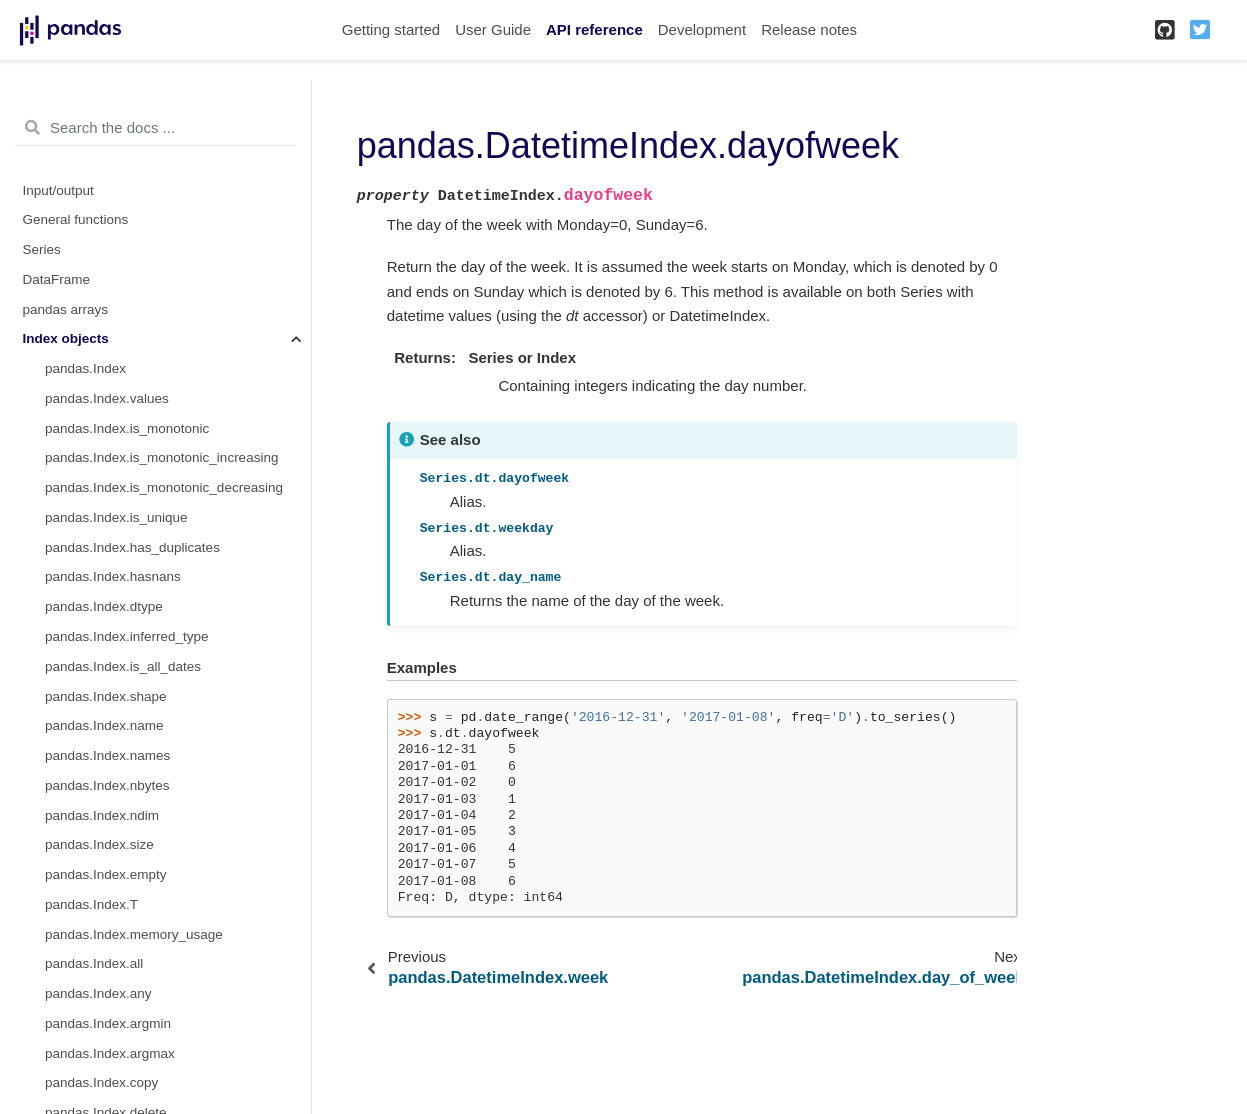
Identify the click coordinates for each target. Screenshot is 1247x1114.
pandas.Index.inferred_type (127, 636)
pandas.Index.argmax (110, 1053)
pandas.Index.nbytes (107, 785)
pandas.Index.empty (106, 874)
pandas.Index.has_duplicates (132, 547)
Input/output (58, 190)
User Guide (493, 29)
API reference (594, 29)
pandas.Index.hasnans (113, 576)
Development (702, 29)
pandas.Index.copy (101, 1082)
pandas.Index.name (104, 725)
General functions (76, 219)
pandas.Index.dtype (104, 606)
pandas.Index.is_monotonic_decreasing (164, 487)
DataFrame (57, 279)
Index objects (66, 338)
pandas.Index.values (107, 398)
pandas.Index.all (94, 963)
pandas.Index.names (107, 755)
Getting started (391, 29)
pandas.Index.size (99, 844)
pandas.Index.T (91, 904)
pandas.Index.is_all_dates (123, 666)
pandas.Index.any (98, 993)
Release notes (809, 29)
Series (42, 249)
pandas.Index (85, 368)
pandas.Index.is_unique (116, 517)
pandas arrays (66, 309)
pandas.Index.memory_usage (134, 934)
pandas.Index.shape (106, 696)
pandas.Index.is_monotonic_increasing (161, 457)
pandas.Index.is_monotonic (127, 428)
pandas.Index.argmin (108, 1023)
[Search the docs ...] (155, 128)
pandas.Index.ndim (102, 815)
